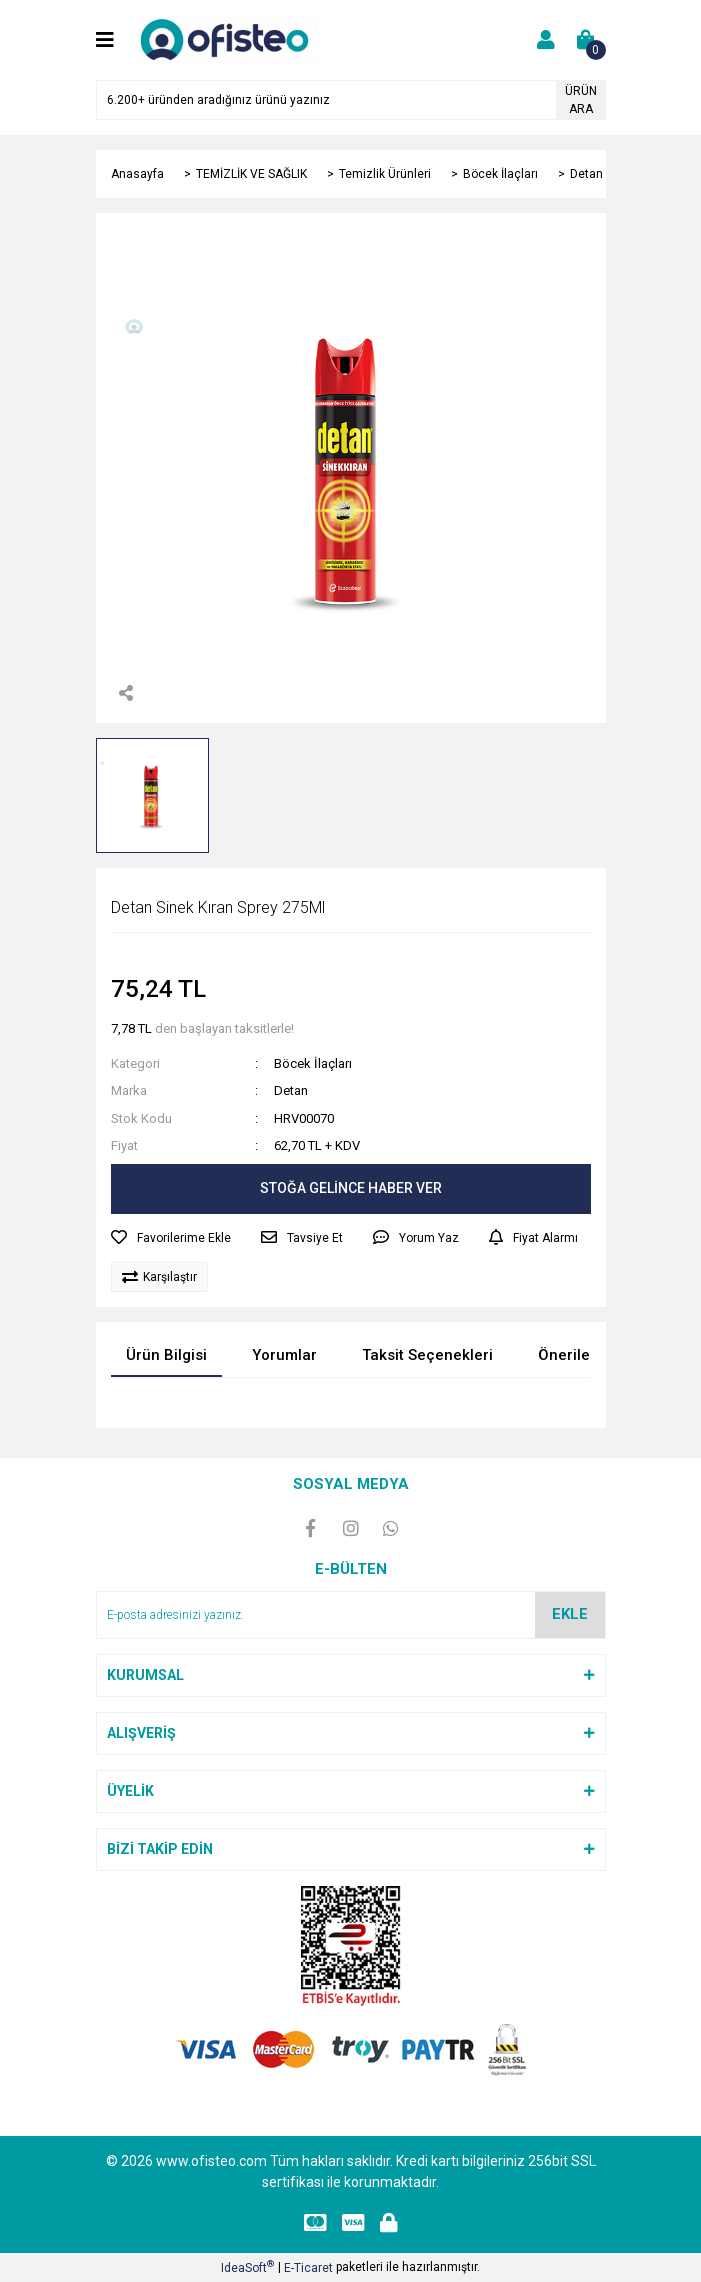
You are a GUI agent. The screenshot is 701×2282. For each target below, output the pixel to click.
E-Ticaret (308, 2268)
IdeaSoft (247, 2267)
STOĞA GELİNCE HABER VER (351, 1188)
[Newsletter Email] (351, 1615)
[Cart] (586, 40)
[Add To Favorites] (171, 1238)
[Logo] (228, 39)
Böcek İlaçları (313, 1063)
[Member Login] (546, 40)
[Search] (351, 100)
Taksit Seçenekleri (427, 1355)
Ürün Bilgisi (166, 1355)
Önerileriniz (579, 1355)
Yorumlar (284, 1355)
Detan (291, 1090)
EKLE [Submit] (570, 1614)
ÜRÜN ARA (581, 100)
